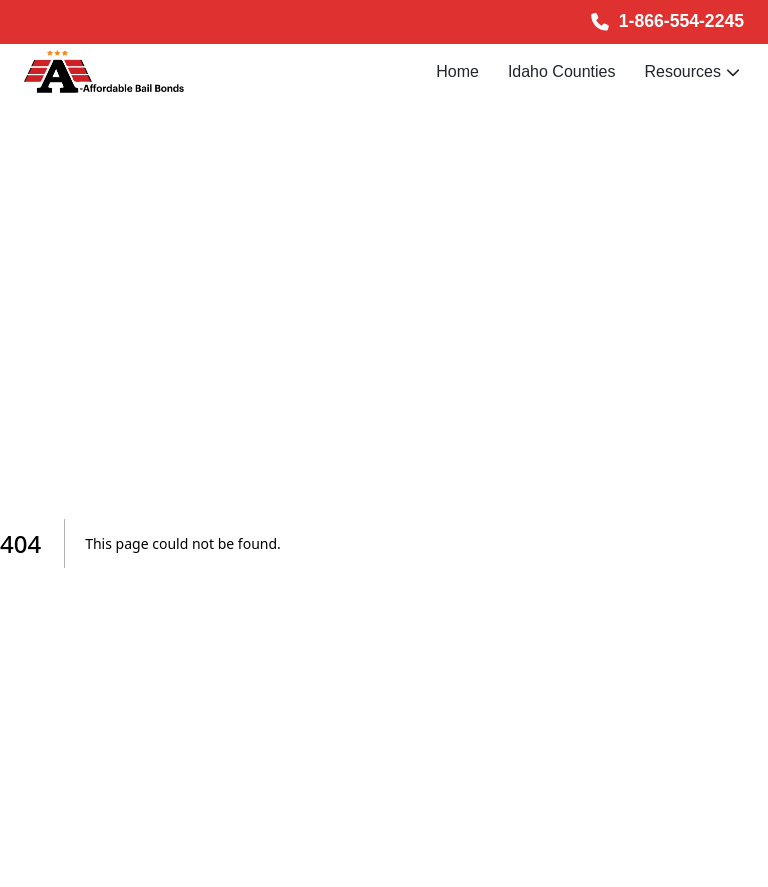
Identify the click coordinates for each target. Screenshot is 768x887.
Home (457, 71)
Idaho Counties (562, 71)
